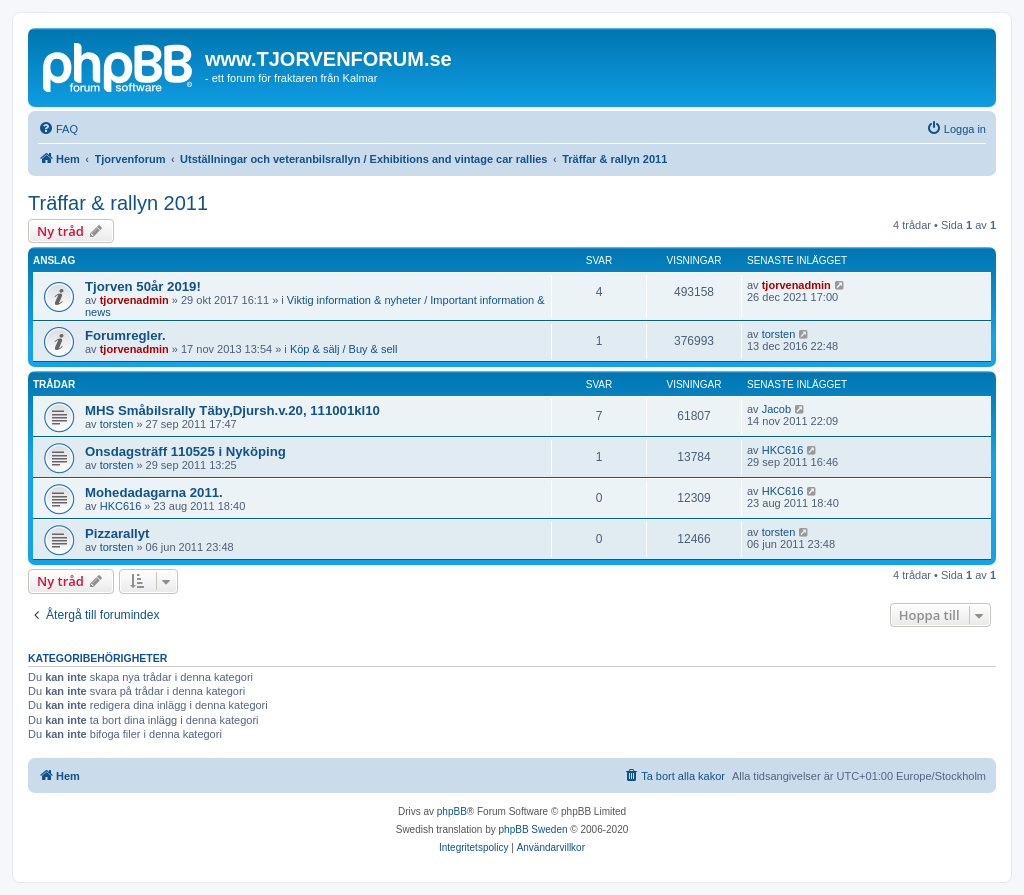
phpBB (452, 811)
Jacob (776, 409)
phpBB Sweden (533, 829)
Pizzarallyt (117, 533)
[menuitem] (58, 129)
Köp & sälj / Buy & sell (344, 349)
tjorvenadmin (134, 300)
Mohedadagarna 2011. (154, 492)
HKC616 (783, 450)
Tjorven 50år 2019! (143, 286)
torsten (779, 334)
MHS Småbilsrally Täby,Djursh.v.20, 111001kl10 (232, 410)
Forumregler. (125, 335)
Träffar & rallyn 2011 (118, 203)
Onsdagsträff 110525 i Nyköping (185, 451)
